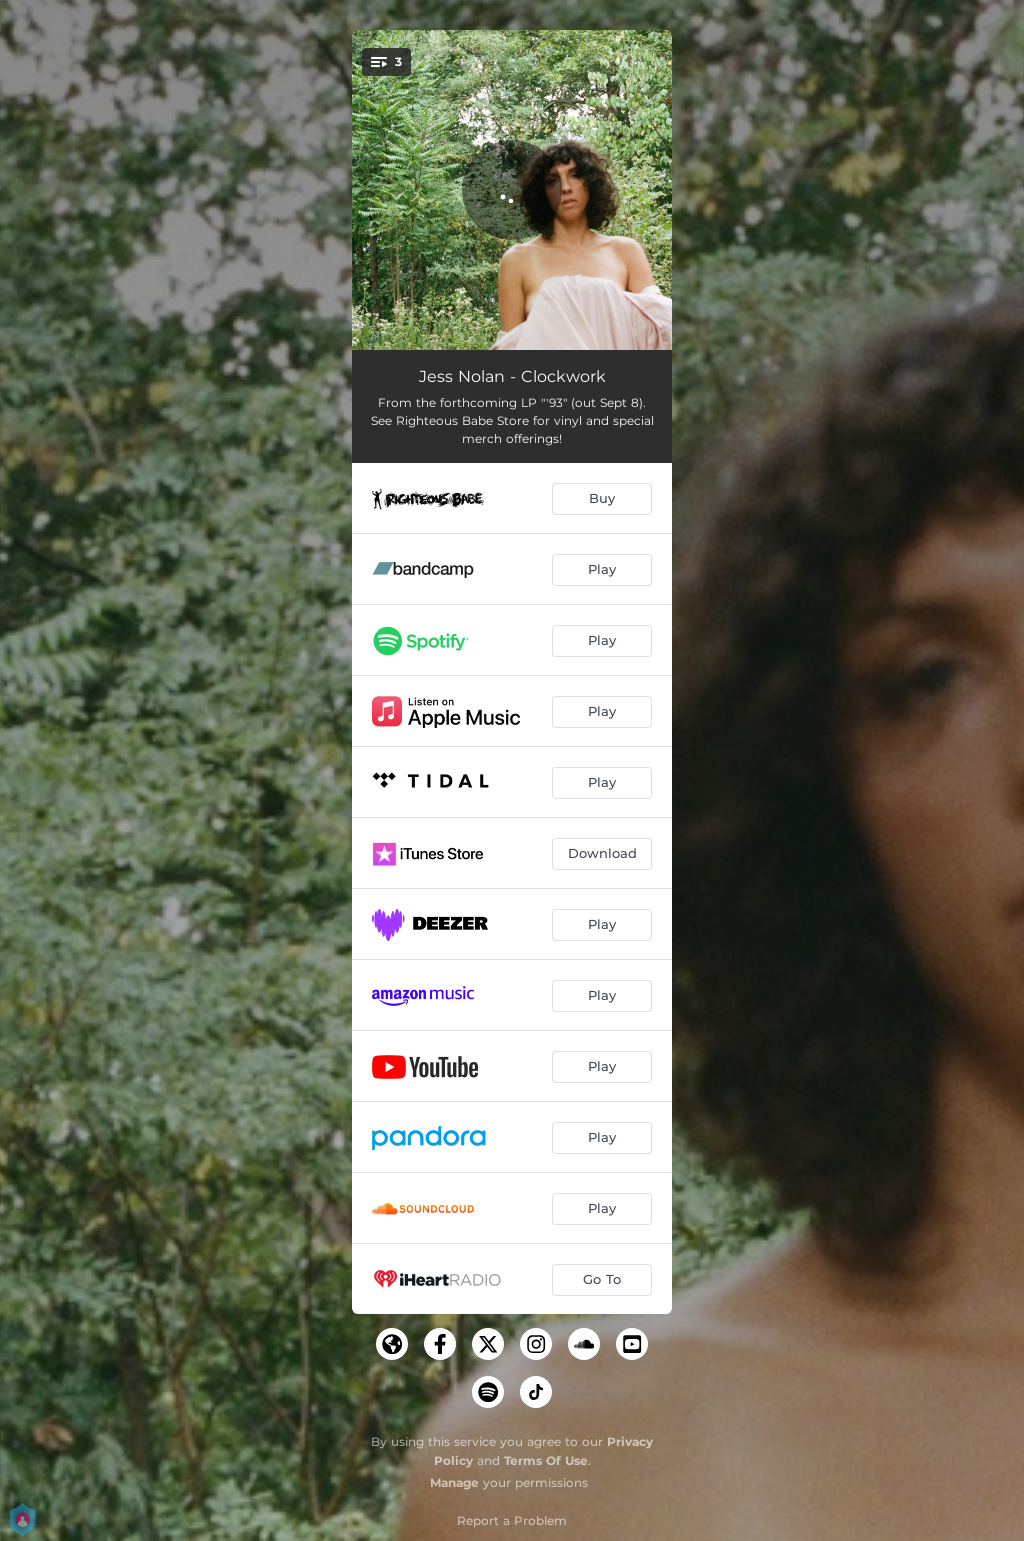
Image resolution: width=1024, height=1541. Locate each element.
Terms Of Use (546, 1460)
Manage (454, 1482)
